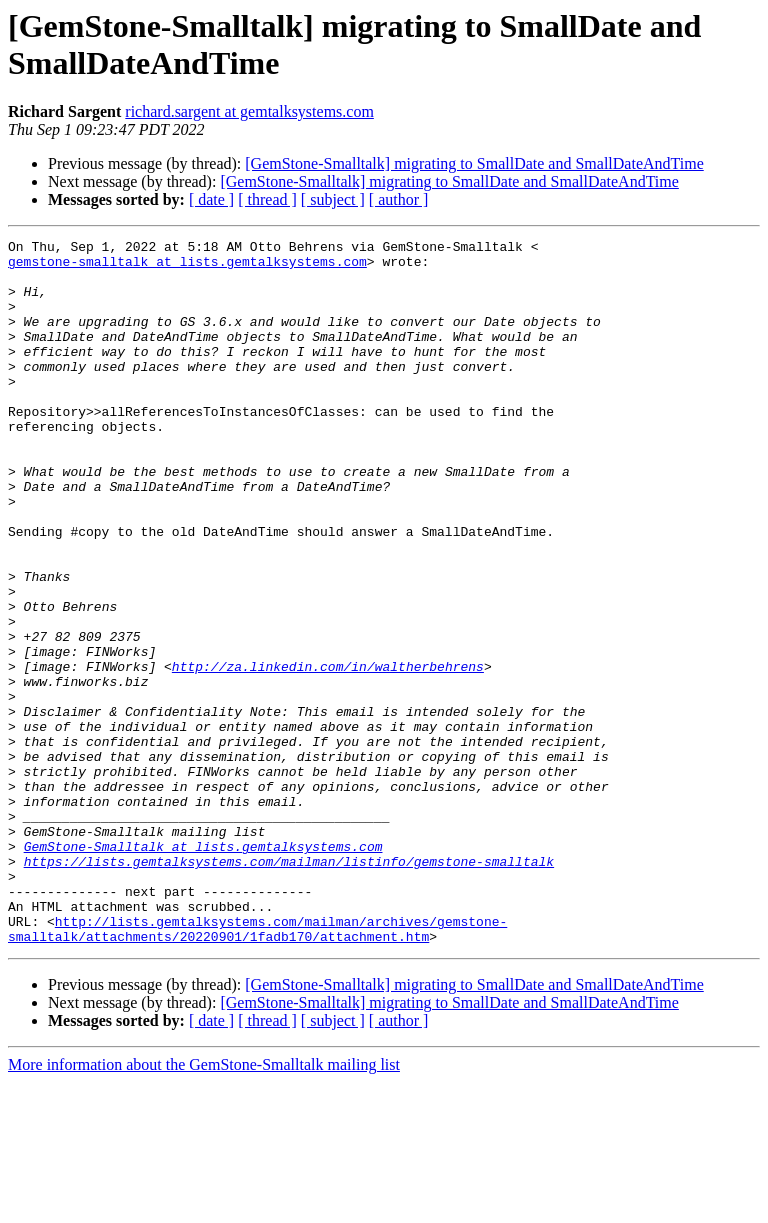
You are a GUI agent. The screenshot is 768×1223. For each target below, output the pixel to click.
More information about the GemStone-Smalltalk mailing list (204, 1205)
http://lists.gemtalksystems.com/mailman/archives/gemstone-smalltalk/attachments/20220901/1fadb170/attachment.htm (257, 1068)
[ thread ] (267, 199)
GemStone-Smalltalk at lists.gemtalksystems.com (203, 969)
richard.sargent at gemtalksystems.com (249, 111)
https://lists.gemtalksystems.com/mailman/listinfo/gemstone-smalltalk (289, 987)
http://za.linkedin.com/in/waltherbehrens (328, 753)
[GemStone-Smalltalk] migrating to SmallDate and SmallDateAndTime (474, 163)
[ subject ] (333, 199)
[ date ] (211, 199)
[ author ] (399, 199)
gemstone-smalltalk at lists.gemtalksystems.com (187, 267)
